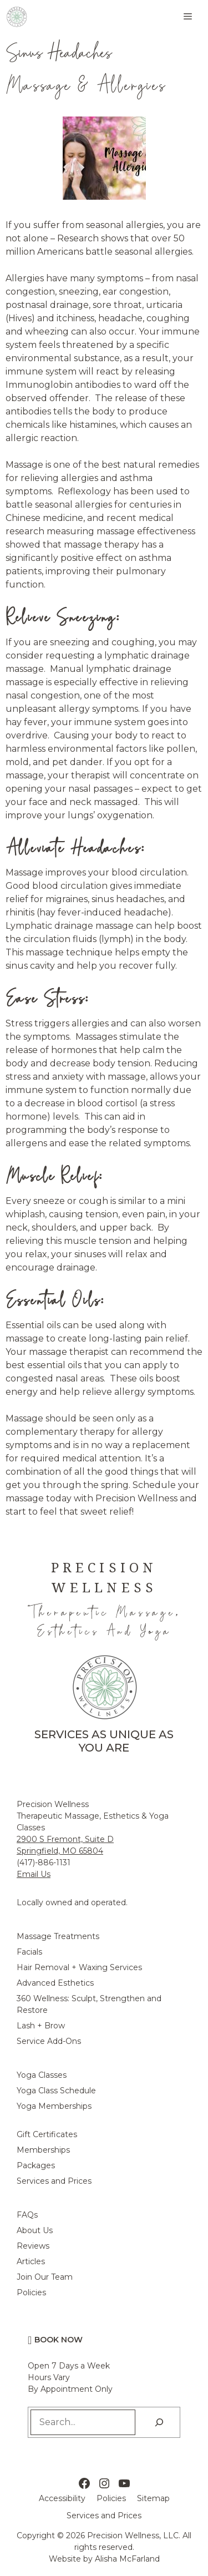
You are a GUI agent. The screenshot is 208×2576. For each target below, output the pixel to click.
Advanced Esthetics (55, 1983)
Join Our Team (45, 2277)
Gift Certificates (47, 2134)
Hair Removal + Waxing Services (79, 1967)
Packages (36, 2165)
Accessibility (62, 2498)
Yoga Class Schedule (56, 2091)
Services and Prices (54, 2181)
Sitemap (153, 2498)
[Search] (159, 2422)
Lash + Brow (41, 2026)
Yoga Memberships (54, 2106)
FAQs (27, 2215)
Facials (29, 1952)
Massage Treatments (58, 1936)
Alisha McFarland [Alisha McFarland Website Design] (127, 2559)
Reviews (33, 2246)
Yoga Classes (42, 2075)
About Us (35, 2230)
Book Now (58, 2340)
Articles (31, 2261)
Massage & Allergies (86, 84)
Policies (31, 2292)
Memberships (43, 2150)
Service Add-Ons (49, 2041)
